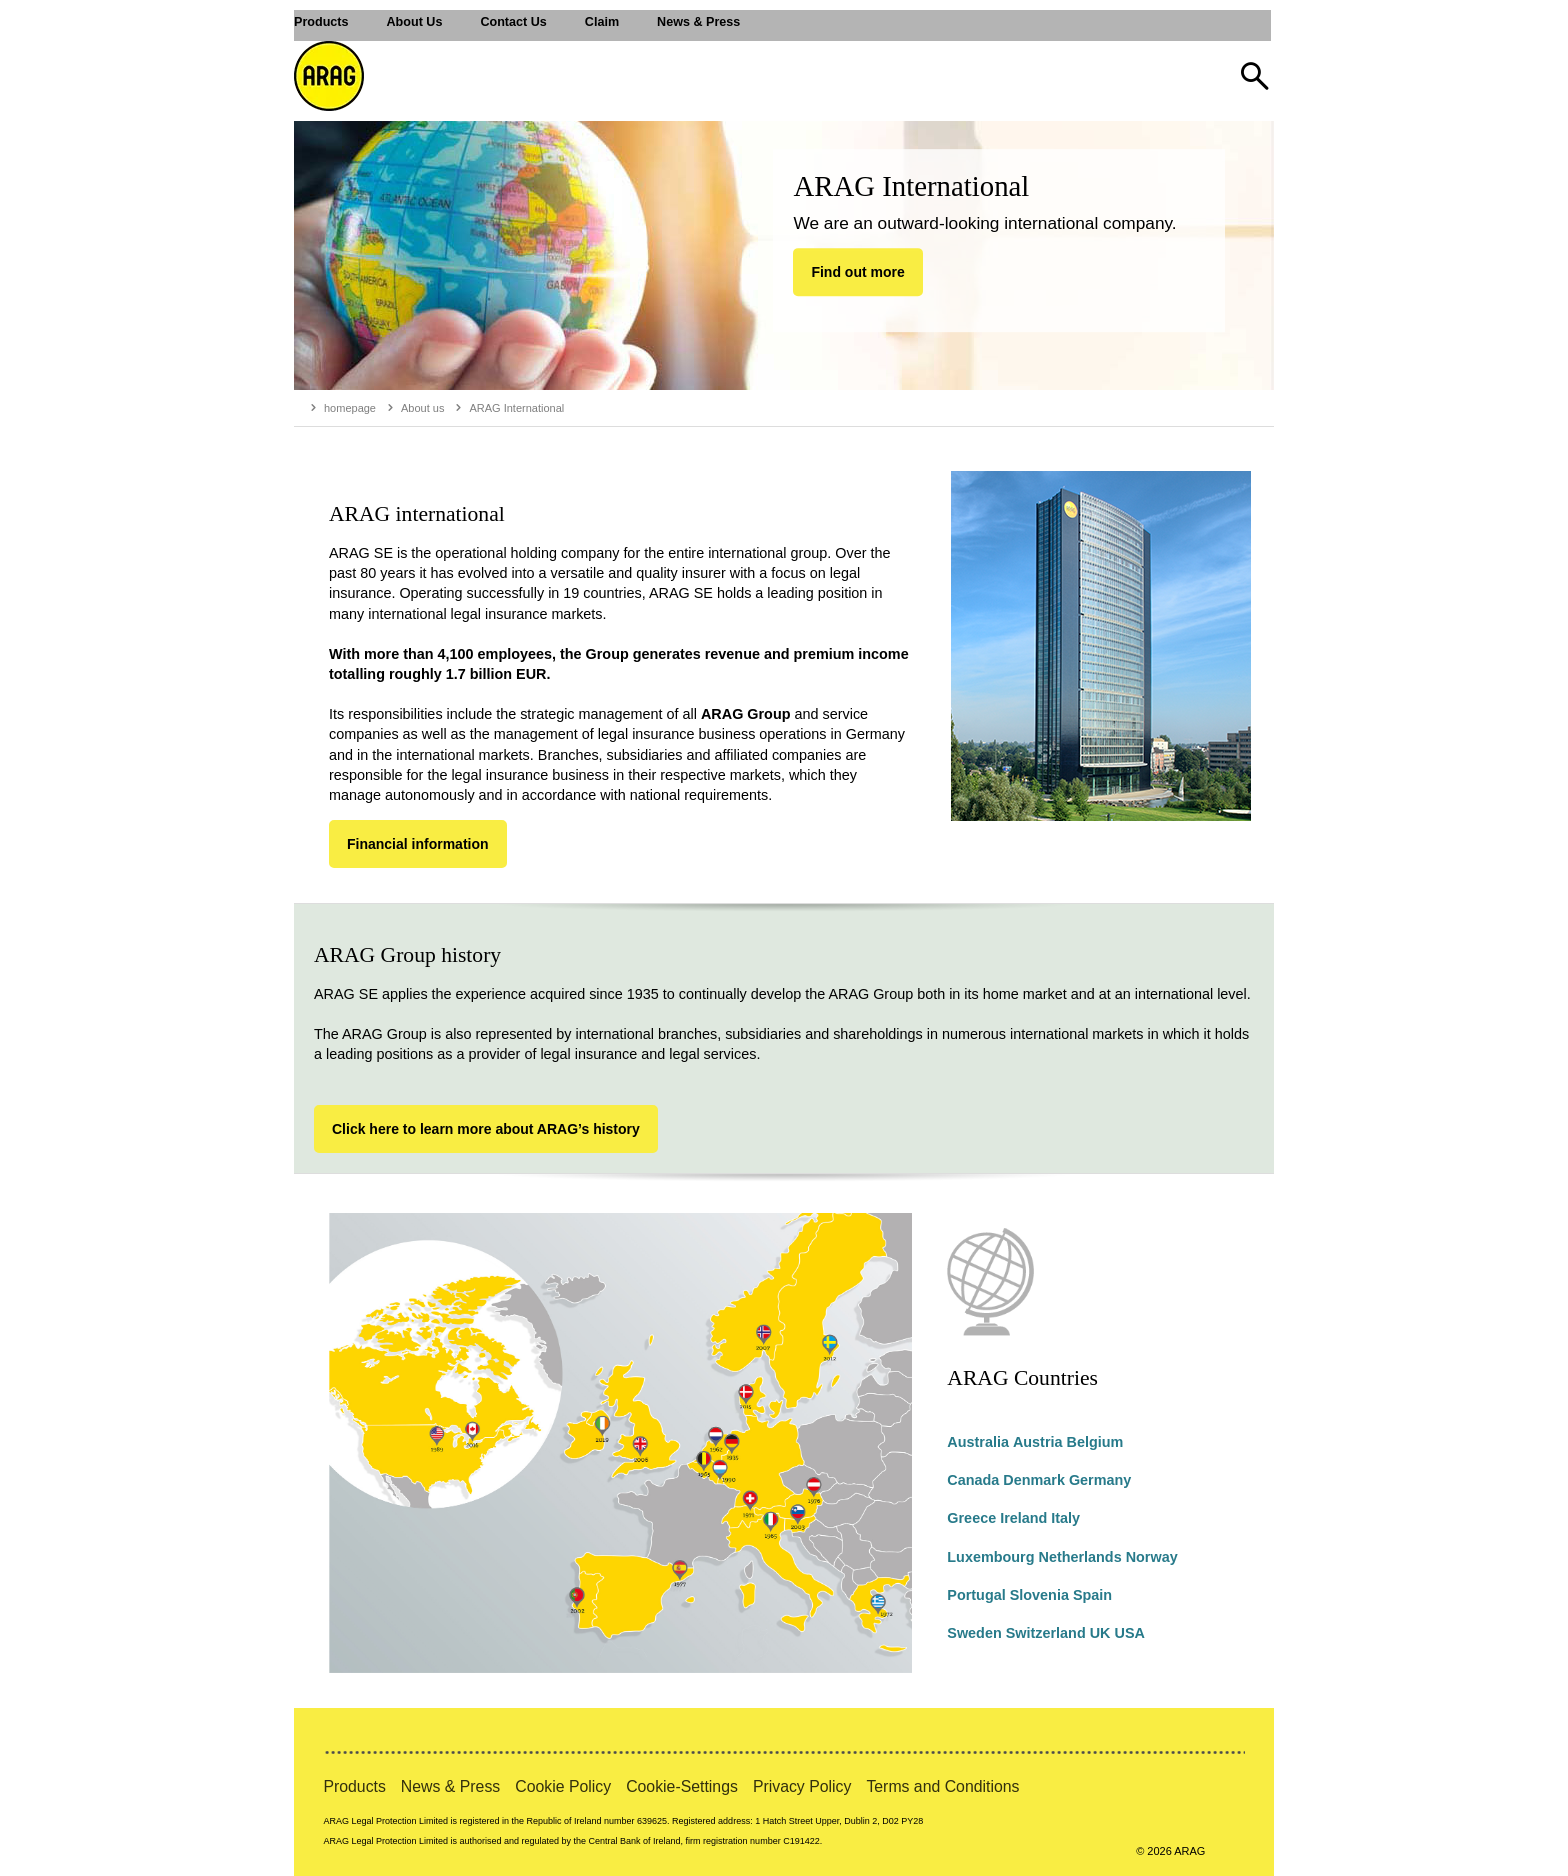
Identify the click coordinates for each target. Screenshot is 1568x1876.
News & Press (450, 1786)
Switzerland (1046, 1633)
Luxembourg (990, 1557)
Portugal (976, 1595)
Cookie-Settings (682, 1786)
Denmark (1034, 1480)
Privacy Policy (802, 1786)
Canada (973, 1480)
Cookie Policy (563, 1786)
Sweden (974, 1633)
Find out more (857, 272)
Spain (1092, 1595)
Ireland (1023, 1518)
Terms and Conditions (942, 1786)
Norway (1152, 1557)
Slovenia (1039, 1595)
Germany (1100, 1480)
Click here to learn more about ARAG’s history (486, 1129)
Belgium (1095, 1442)
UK (1100, 1633)
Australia (978, 1442)
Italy (1065, 1518)
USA (1129, 1633)
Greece (971, 1518)
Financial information (418, 844)
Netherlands (1079, 1557)
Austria (1038, 1442)
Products (354, 1786)
